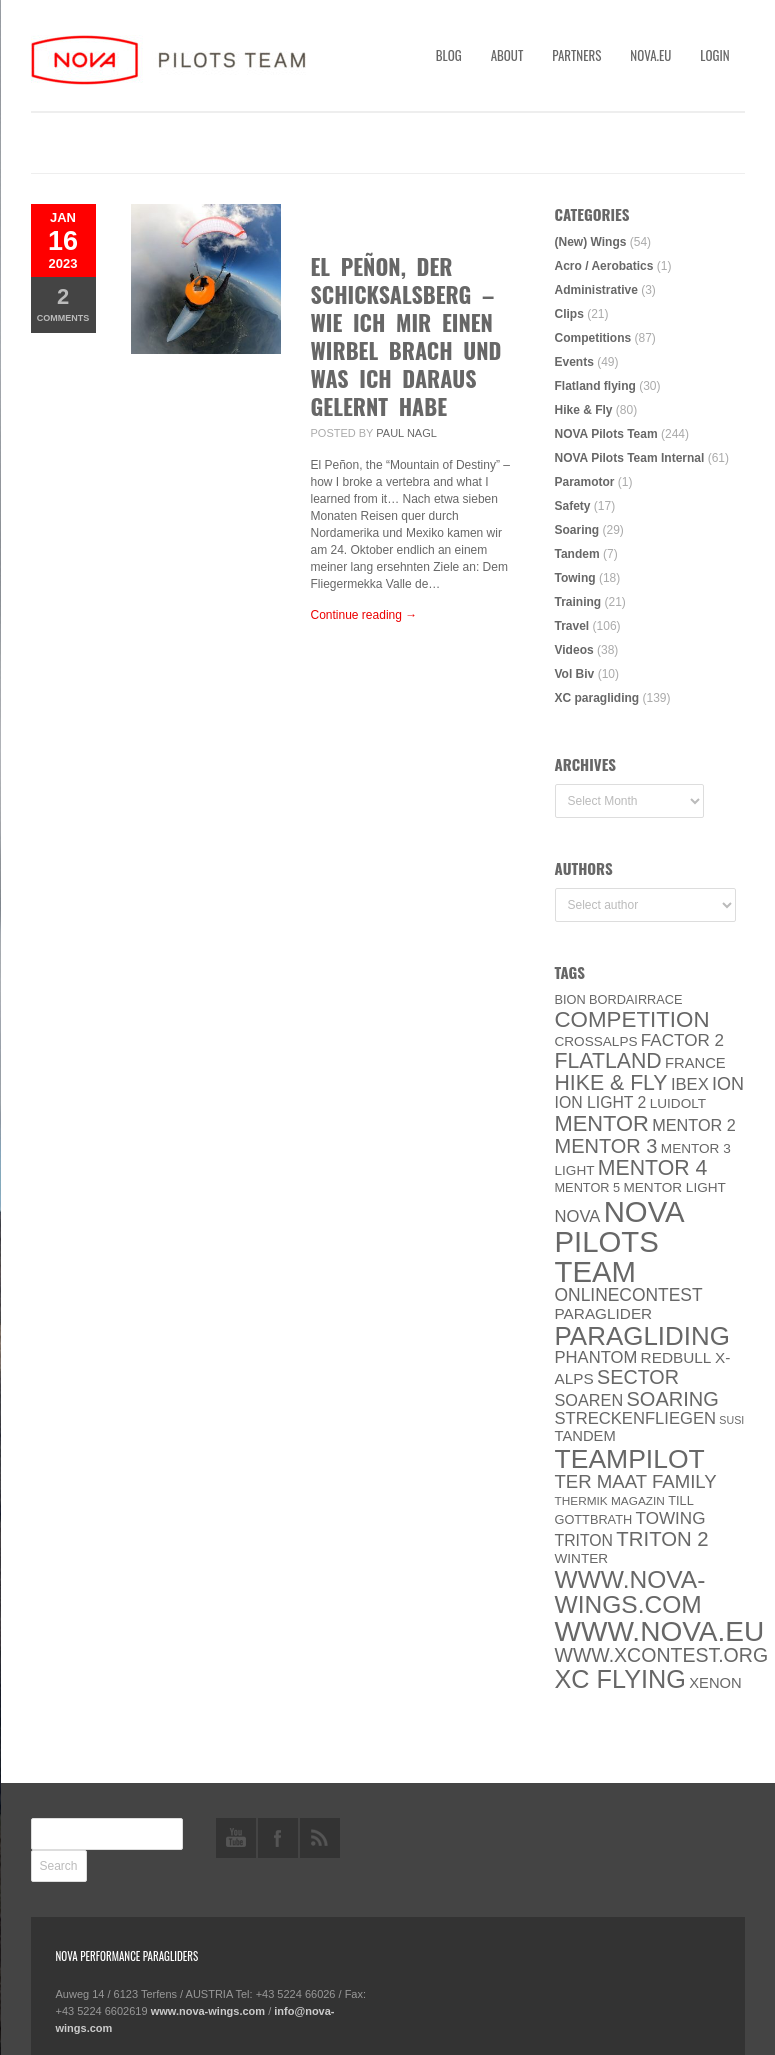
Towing (575, 578)
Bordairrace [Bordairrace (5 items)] (636, 999)
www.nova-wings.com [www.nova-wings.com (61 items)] (630, 1592)
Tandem (577, 554)
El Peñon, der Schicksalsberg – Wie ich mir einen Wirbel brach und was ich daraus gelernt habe (406, 336)
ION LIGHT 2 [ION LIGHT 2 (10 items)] (601, 1102)
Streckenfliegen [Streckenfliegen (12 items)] (636, 1418)
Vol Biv (575, 674)
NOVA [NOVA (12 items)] (578, 1216)
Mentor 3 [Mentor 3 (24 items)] (606, 1146)
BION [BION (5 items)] (570, 999)
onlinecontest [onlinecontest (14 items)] (629, 1295)
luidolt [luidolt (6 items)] (678, 1103)
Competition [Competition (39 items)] (632, 1019)
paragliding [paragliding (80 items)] (642, 1336)
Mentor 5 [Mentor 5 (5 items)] (588, 1187)
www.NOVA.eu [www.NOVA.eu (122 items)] (660, 1631)
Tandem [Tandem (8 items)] (585, 1436)
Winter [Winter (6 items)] (582, 1558)
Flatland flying (595, 386)
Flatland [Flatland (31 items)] (608, 1061)
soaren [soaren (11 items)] (589, 1400)
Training (578, 602)
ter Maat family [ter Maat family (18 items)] (636, 1481)
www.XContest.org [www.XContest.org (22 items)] (662, 1655)
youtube (236, 1838)
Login (714, 55)
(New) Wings (591, 242)
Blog (449, 55)
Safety (573, 506)
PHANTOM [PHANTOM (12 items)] (596, 1357)
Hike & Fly (584, 410)
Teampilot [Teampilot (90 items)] (630, 1459)
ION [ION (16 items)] (728, 1084)
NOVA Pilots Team (606, 434)
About (507, 55)
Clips (569, 314)
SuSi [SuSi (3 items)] (731, 1420)
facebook (278, 1838)
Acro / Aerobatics (604, 266)
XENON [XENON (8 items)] (715, 1683)
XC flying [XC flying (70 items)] (620, 1679)
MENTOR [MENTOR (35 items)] (602, 1123)
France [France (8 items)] (695, 1063)
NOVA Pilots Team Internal (630, 458)
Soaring (577, 530)
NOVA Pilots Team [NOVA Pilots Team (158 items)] (620, 1241)
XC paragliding (597, 698)
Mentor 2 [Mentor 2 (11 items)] (694, 1125)
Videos (574, 650)
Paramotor (585, 482)
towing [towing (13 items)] (671, 1518)
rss (320, 1838)
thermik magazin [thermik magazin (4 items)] (610, 1501)
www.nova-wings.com (208, 2011)
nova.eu (650, 55)
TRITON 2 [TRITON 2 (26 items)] (662, 1539)
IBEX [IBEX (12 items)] (690, 1084)
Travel (572, 626)
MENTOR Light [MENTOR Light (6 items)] (675, 1187)
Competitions (593, 338)
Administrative (596, 290)
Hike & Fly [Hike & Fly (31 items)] (611, 1083)
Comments (63, 303)
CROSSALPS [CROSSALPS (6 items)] (596, 1041)
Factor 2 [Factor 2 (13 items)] (682, 1040)
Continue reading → (364, 615)
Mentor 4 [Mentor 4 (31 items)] (653, 1168)
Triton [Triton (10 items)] (584, 1540)
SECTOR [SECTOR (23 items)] (638, 1377)
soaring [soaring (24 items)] (672, 1399)
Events (574, 362)
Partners (576, 55)
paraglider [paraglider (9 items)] (604, 1313)
